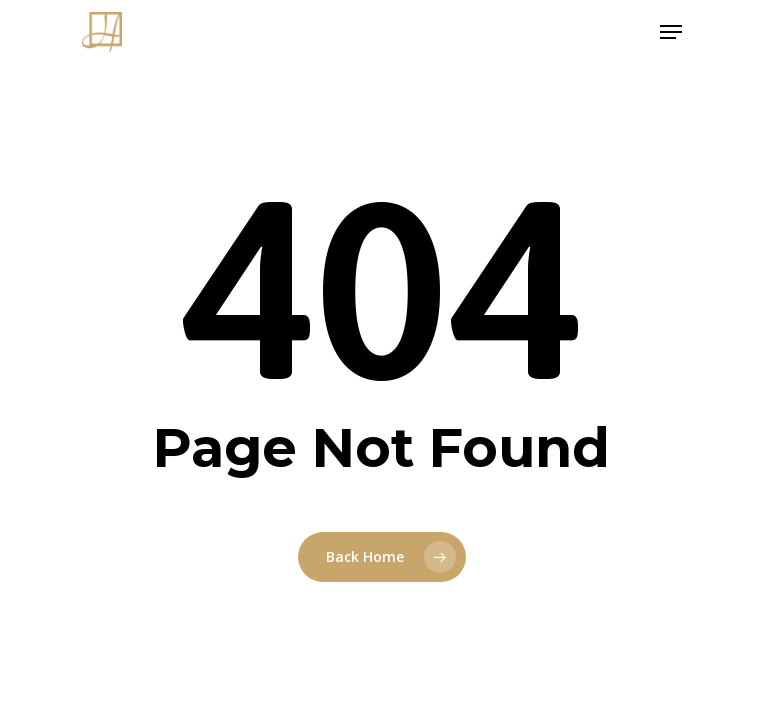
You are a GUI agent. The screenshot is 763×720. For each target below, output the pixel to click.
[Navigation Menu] (671, 32)
